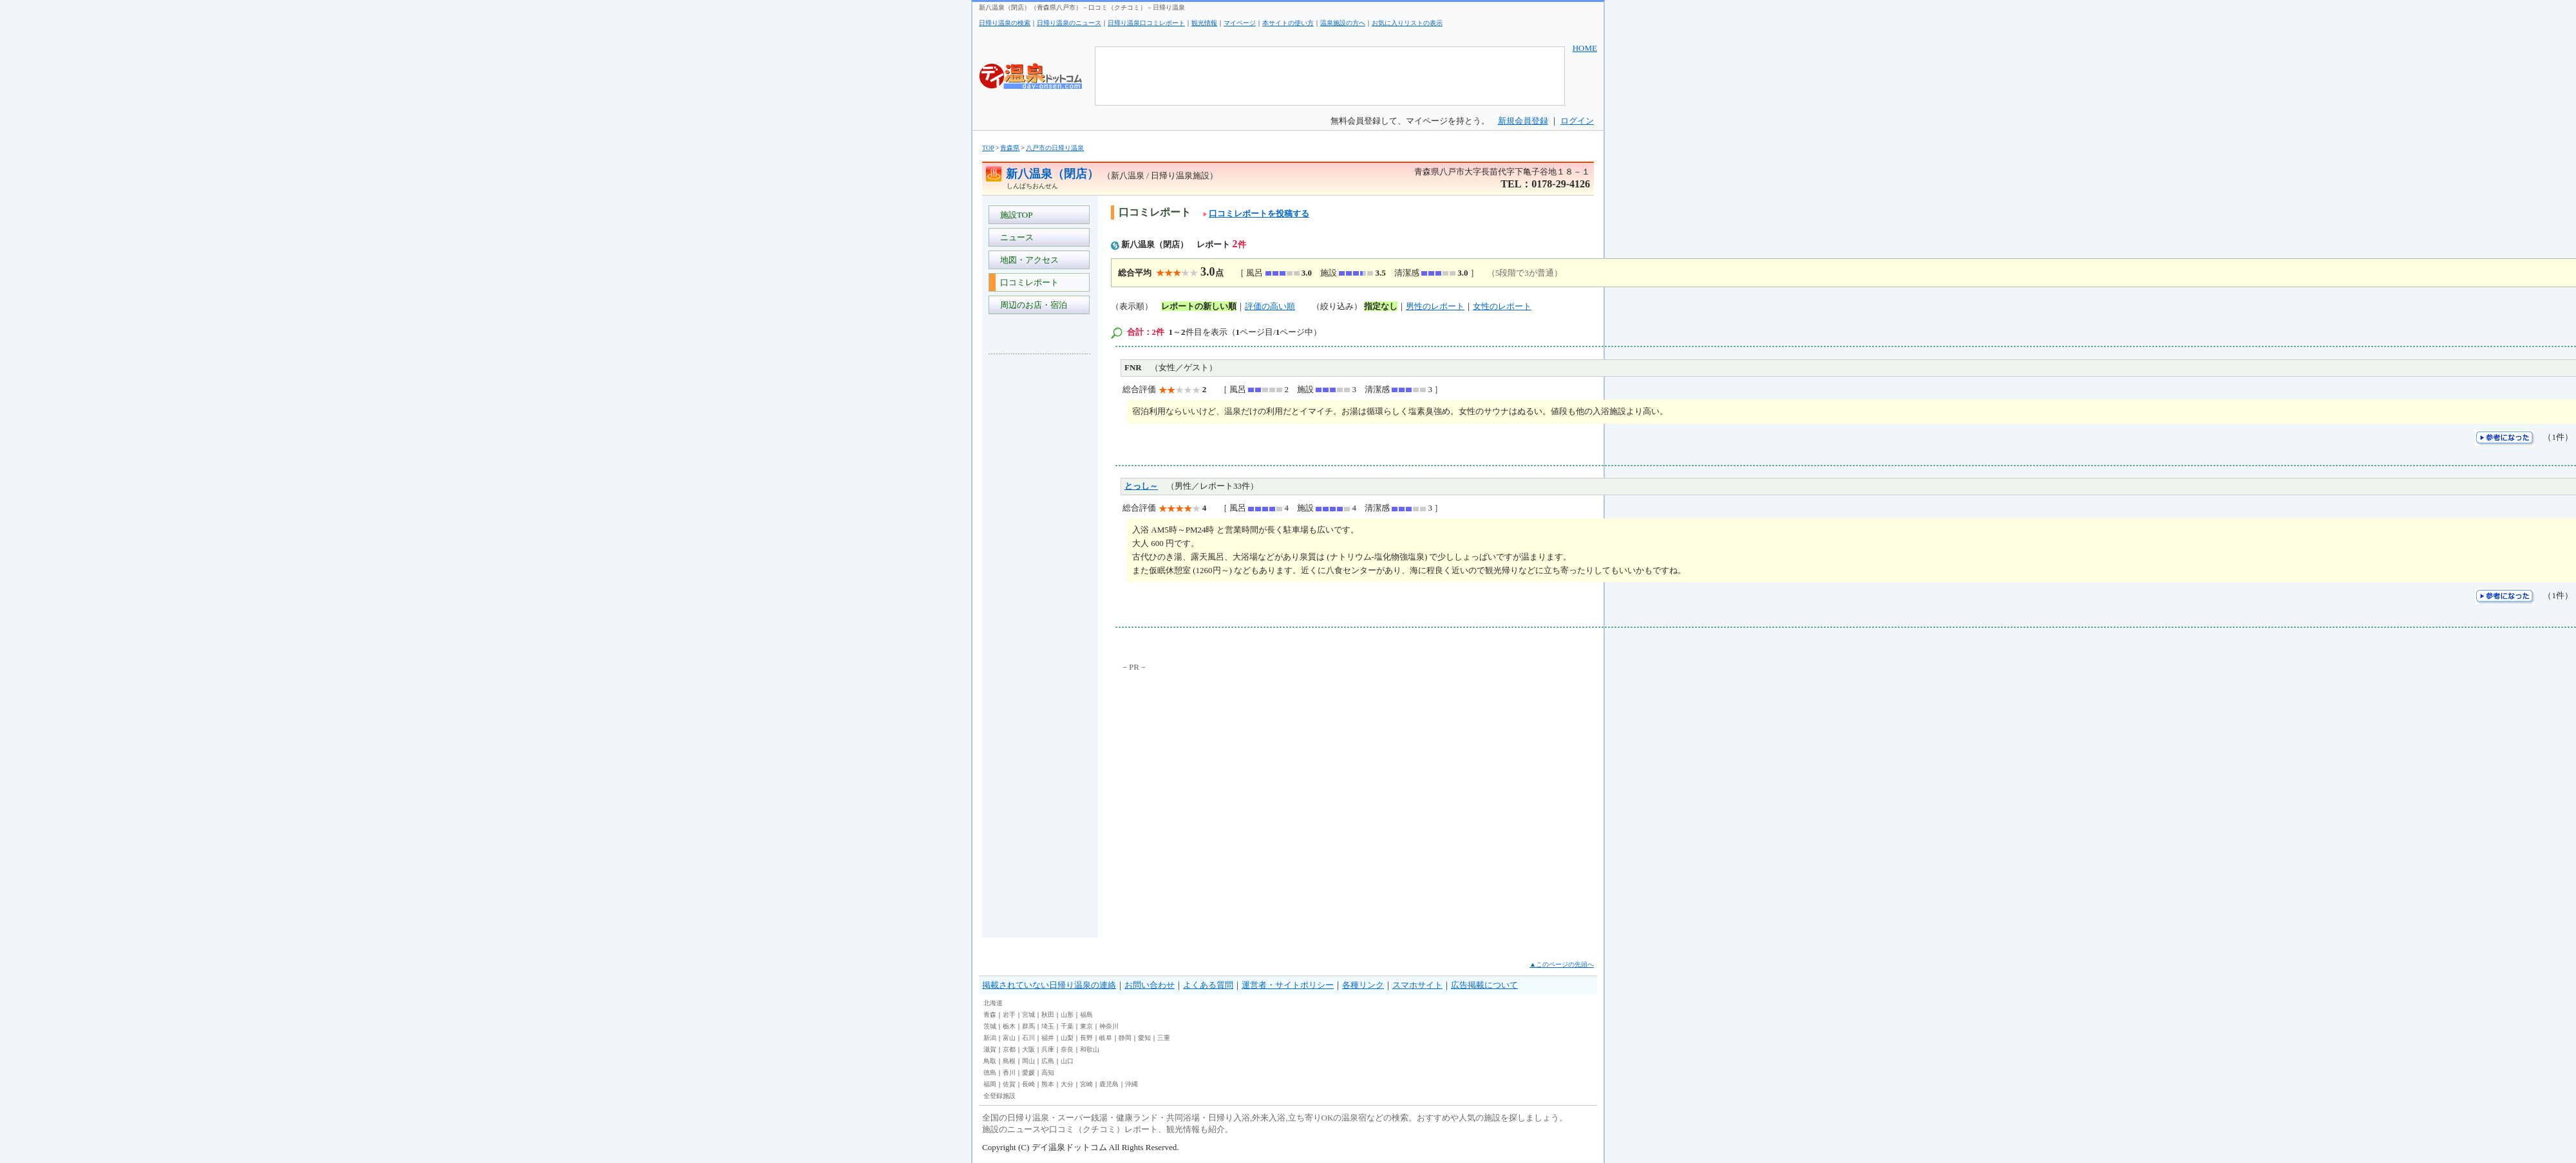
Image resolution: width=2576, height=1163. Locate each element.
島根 (1009, 1060)
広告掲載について (1484, 985)
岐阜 (1105, 1037)
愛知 (1144, 1037)
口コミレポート (1027, 282)
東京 (1086, 1026)
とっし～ (1141, 486)
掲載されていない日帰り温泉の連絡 (1049, 985)
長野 (1086, 1037)
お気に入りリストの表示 (1407, 22)
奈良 (1067, 1049)
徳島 (989, 1072)
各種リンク (1363, 985)
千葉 (1067, 1026)
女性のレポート (1502, 306)
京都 (1009, 1049)
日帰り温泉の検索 (1004, 22)
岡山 (1028, 1060)
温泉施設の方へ (1342, 22)
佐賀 (1009, 1084)
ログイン (1577, 121)
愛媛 (1028, 1072)
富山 (1009, 1037)
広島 (1047, 1060)
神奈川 (1109, 1026)
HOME (1585, 48)
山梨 (1067, 1037)
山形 (1067, 1014)
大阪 (1028, 1049)
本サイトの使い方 (1288, 22)
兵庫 (1047, 1049)
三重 (1163, 1037)
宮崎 (1086, 1084)
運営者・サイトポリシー (1288, 985)
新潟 (989, 1037)
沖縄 (1131, 1084)
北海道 (993, 1003)
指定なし (1380, 306)
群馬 (1028, 1026)
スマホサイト (1417, 985)
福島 (1086, 1014)
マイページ (1240, 22)
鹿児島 (1109, 1084)
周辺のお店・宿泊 (1031, 305)
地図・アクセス (1027, 260)
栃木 (1009, 1026)
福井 (1047, 1037)
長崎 (1028, 1084)
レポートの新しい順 (1198, 306)
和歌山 (1089, 1049)
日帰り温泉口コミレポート (1146, 22)
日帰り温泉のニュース (1069, 22)
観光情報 (1204, 22)
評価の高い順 (1270, 306)
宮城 (1028, 1014)
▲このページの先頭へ (1562, 964)
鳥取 (989, 1060)
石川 (1028, 1037)
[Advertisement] (1040, 556)
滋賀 (989, 1049)
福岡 (989, 1084)
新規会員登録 (1523, 121)
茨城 (989, 1026)
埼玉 (1047, 1026)
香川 (1009, 1072)
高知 (1047, 1072)
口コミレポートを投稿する (1256, 213)
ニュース (1015, 237)
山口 (1067, 1060)
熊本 (1047, 1084)
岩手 (1009, 1014)
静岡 (1125, 1037)
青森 (989, 1014)
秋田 (1047, 1014)
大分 (1067, 1084)
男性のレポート (1435, 306)
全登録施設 (999, 1095)
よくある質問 (1208, 985)
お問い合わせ (1149, 985)
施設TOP (1014, 215)
